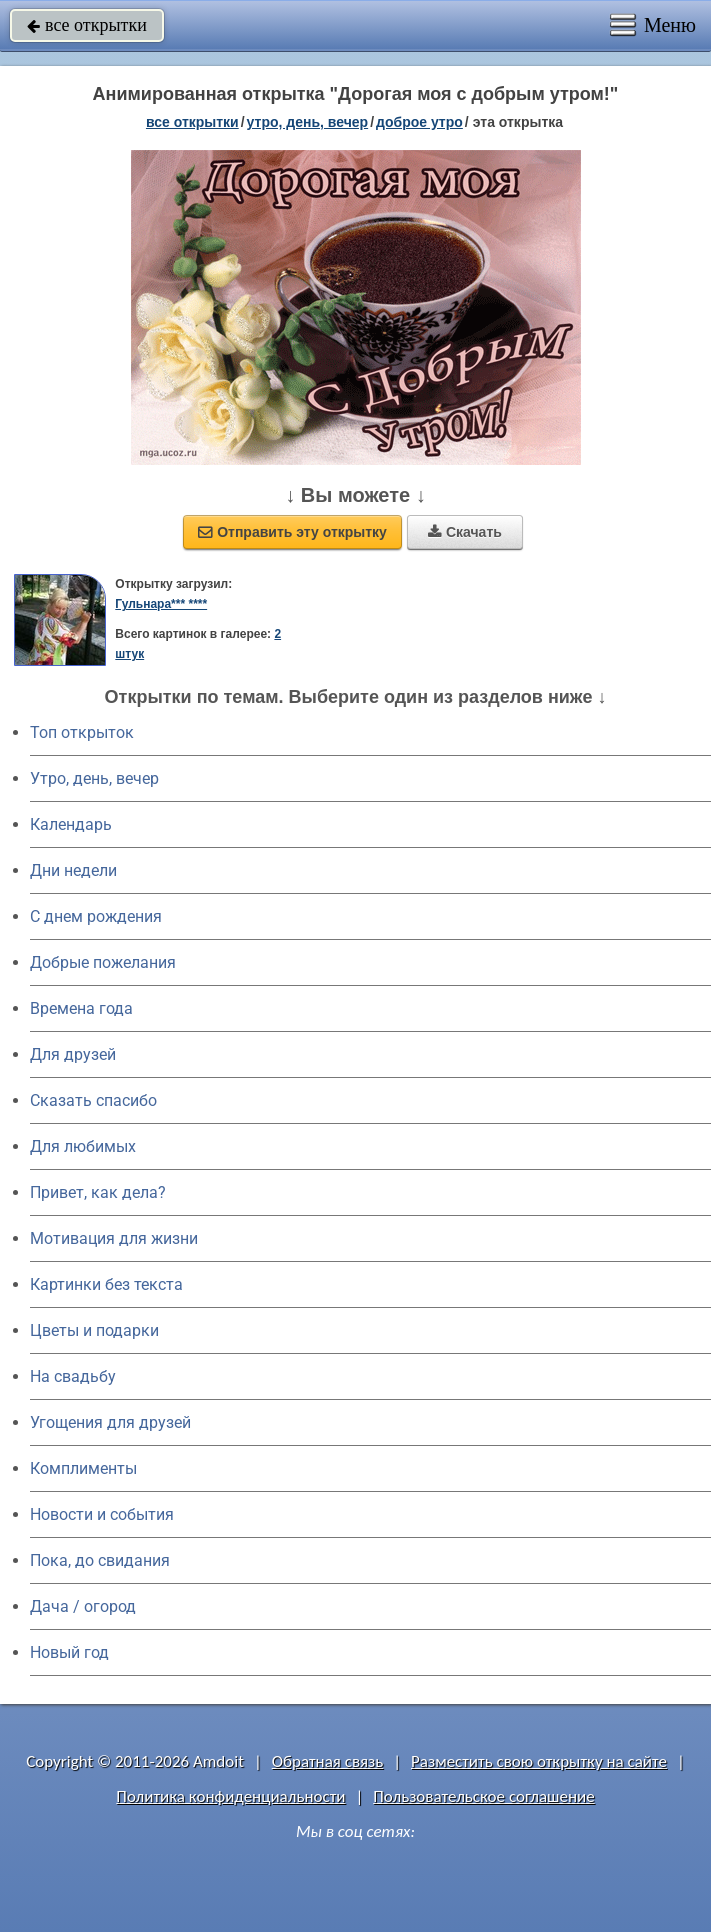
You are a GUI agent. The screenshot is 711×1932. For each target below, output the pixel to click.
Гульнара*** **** (161, 604)
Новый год (69, 1652)
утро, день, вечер (308, 122)
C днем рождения (96, 916)
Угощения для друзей (110, 1422)
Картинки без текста (106, 1284)
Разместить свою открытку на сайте (539, 1761)
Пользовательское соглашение (483, 1796)
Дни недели (73, 870)
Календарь (71, 824)
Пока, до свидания (100, 1560)
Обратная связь (328, 1761)
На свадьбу (73, 1376)
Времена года (81, 1008)
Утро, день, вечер (94, 778)
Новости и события (102, 1514)
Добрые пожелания (103, 962)
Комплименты (83, 1468)
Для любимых (83, 1146)
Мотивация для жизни (114, 1238)
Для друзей (73, 1054)
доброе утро (419, 122)
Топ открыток (82, 732)
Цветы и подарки (94, 1330)
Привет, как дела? (98, 1192)
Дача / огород (83, 1606)
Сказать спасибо (93, 1100)
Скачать (465, 532)
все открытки (87, 25)
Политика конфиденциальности (230, 1796)
